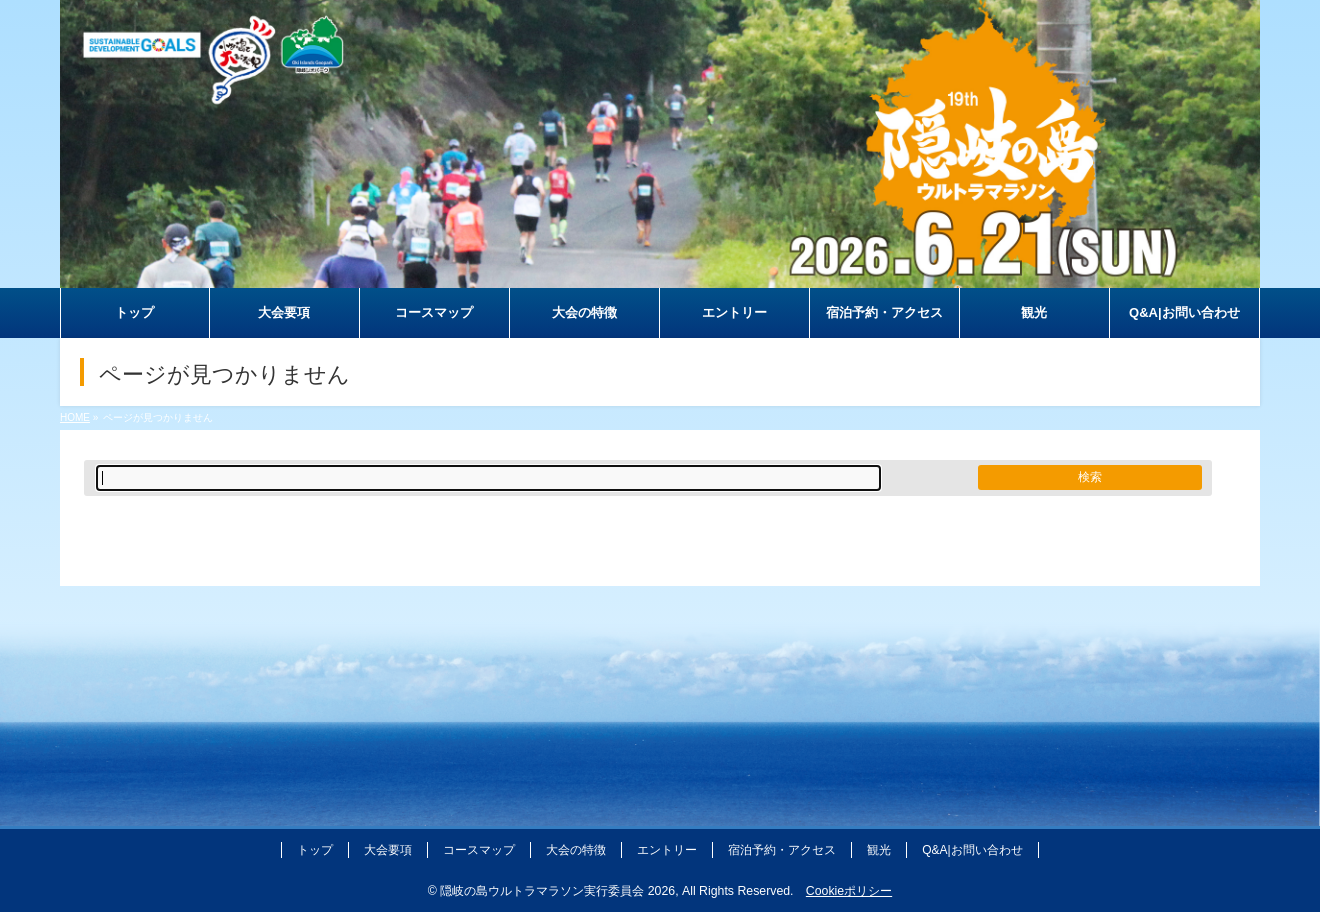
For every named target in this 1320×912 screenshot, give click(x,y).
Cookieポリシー (849, 891)
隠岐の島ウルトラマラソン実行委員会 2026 (557, 891)
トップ (315, 850)
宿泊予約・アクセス (782, 850)
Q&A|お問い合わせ (972, 850)
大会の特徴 (576, 850)
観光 (879, 850)
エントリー (667, 850)
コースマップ (479, 850)
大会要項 (388, 850)
